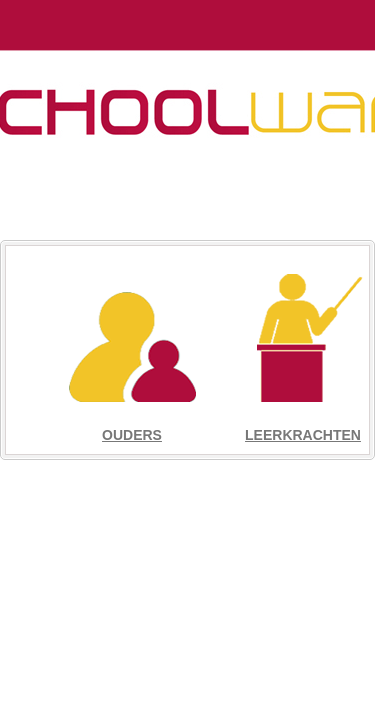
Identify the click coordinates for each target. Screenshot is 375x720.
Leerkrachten (303, 435)
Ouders (132, 435)
